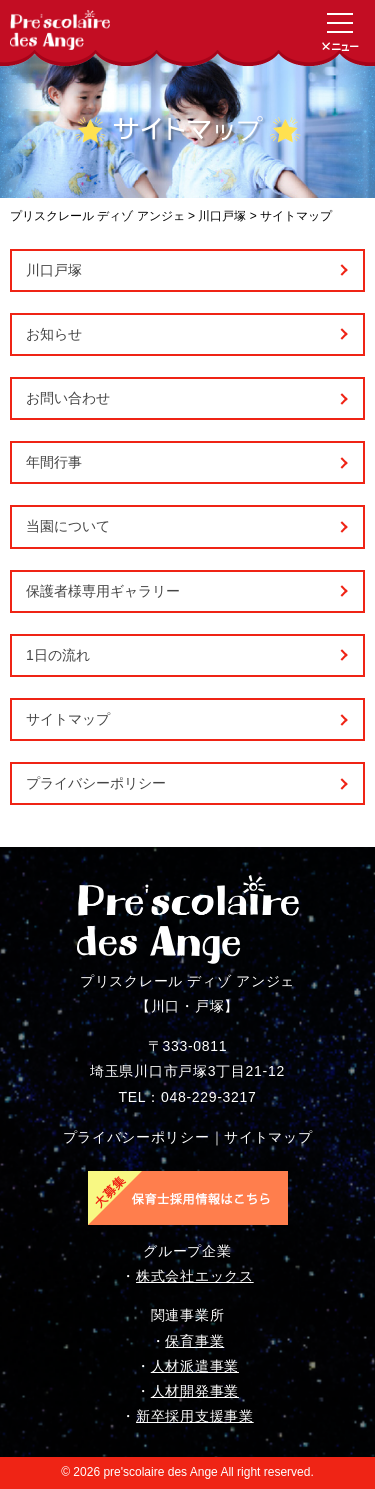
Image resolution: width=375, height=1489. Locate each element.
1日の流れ (58, 655)
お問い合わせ (68, 398)
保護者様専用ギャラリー (103, 591)
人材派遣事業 (195, 1366)
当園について (68, 526)
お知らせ (54, 334)
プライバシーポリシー (96, 783)
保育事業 (194, 1341)
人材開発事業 (195, 1391)
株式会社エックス (195, 1276)
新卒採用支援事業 (195, 1416)
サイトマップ (68, 719)
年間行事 (54, 462)
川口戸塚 (54, 270)
